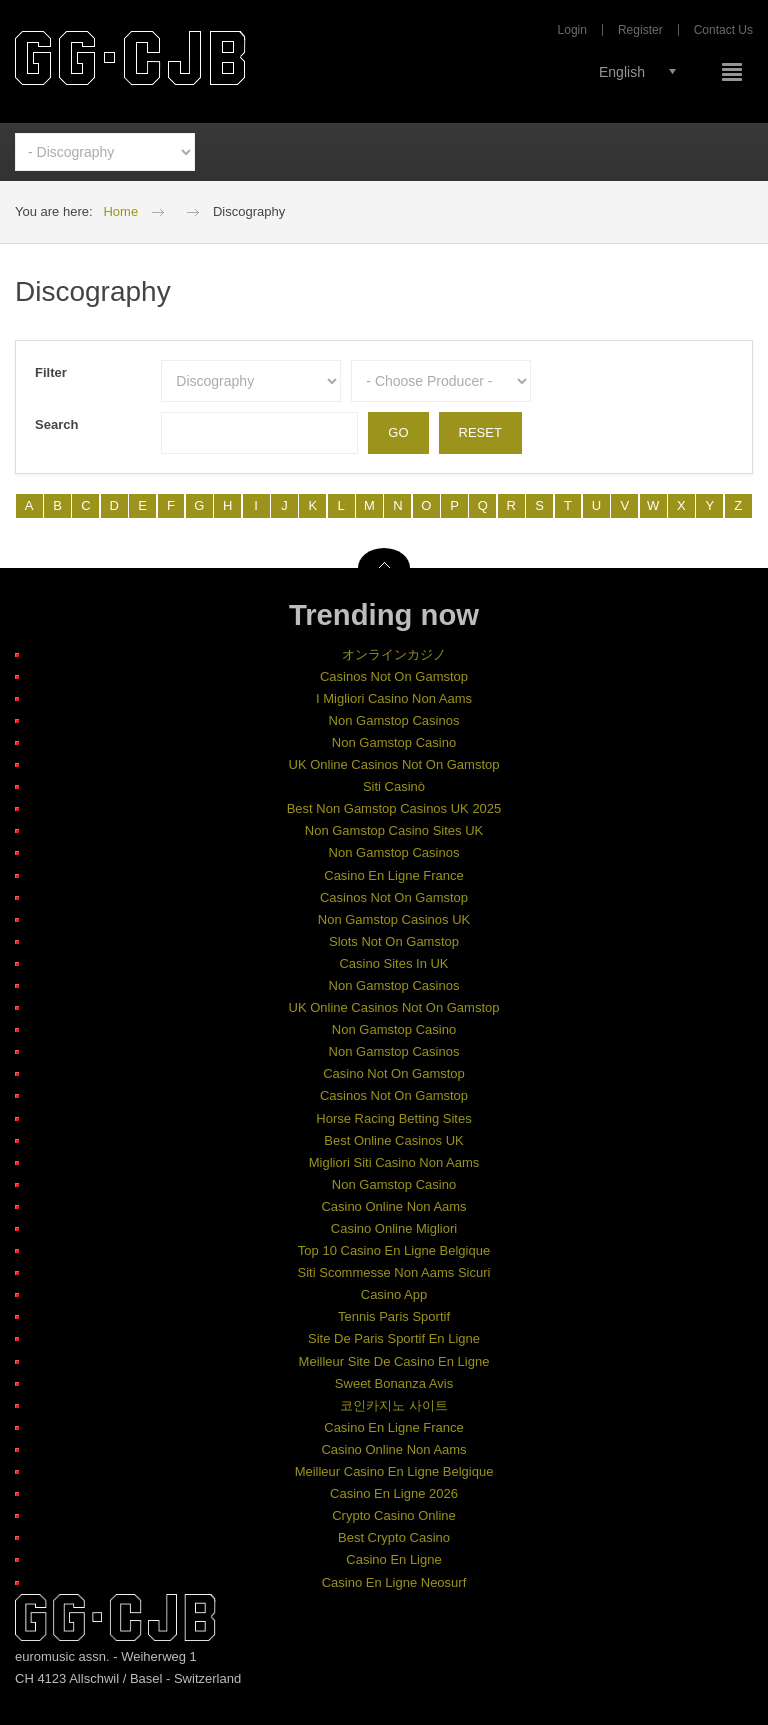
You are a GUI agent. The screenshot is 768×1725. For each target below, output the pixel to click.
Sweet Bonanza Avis (394, 1383)
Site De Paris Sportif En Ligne (394, 1338)
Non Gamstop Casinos (394, 720)
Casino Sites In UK (393, 963)
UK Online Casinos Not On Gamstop (394, 764)
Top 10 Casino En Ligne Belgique (394, 1250)
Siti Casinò (394, 786)
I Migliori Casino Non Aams (394, 698)
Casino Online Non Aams (393, 1206)
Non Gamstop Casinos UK (394, 919)
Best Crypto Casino (394, 1537)
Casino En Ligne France (393, 875)
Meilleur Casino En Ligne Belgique (394, 1471)
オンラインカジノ (394, 654)
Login (572, 30)
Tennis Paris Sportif (394, 1316)
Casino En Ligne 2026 (394, 1493)
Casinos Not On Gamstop (394, 676)
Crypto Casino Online (394, 1515)
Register (640, 30)
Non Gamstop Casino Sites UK (394, 830)
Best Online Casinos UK (393, 1140)
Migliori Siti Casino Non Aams (394, 1162)
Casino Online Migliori (394, 1228)
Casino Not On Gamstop (394, 1073)
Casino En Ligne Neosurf (394, 1582)
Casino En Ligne (393, 1559)
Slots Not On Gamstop (394, 941)
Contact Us (723, 30)
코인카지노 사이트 (394, 1405)
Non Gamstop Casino (394, 742)
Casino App (394, 1294)
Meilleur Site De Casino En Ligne (394, 1361)
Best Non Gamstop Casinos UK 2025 (394, 808)
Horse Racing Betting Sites (393, 1118)
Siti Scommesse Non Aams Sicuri (394, 1272)
